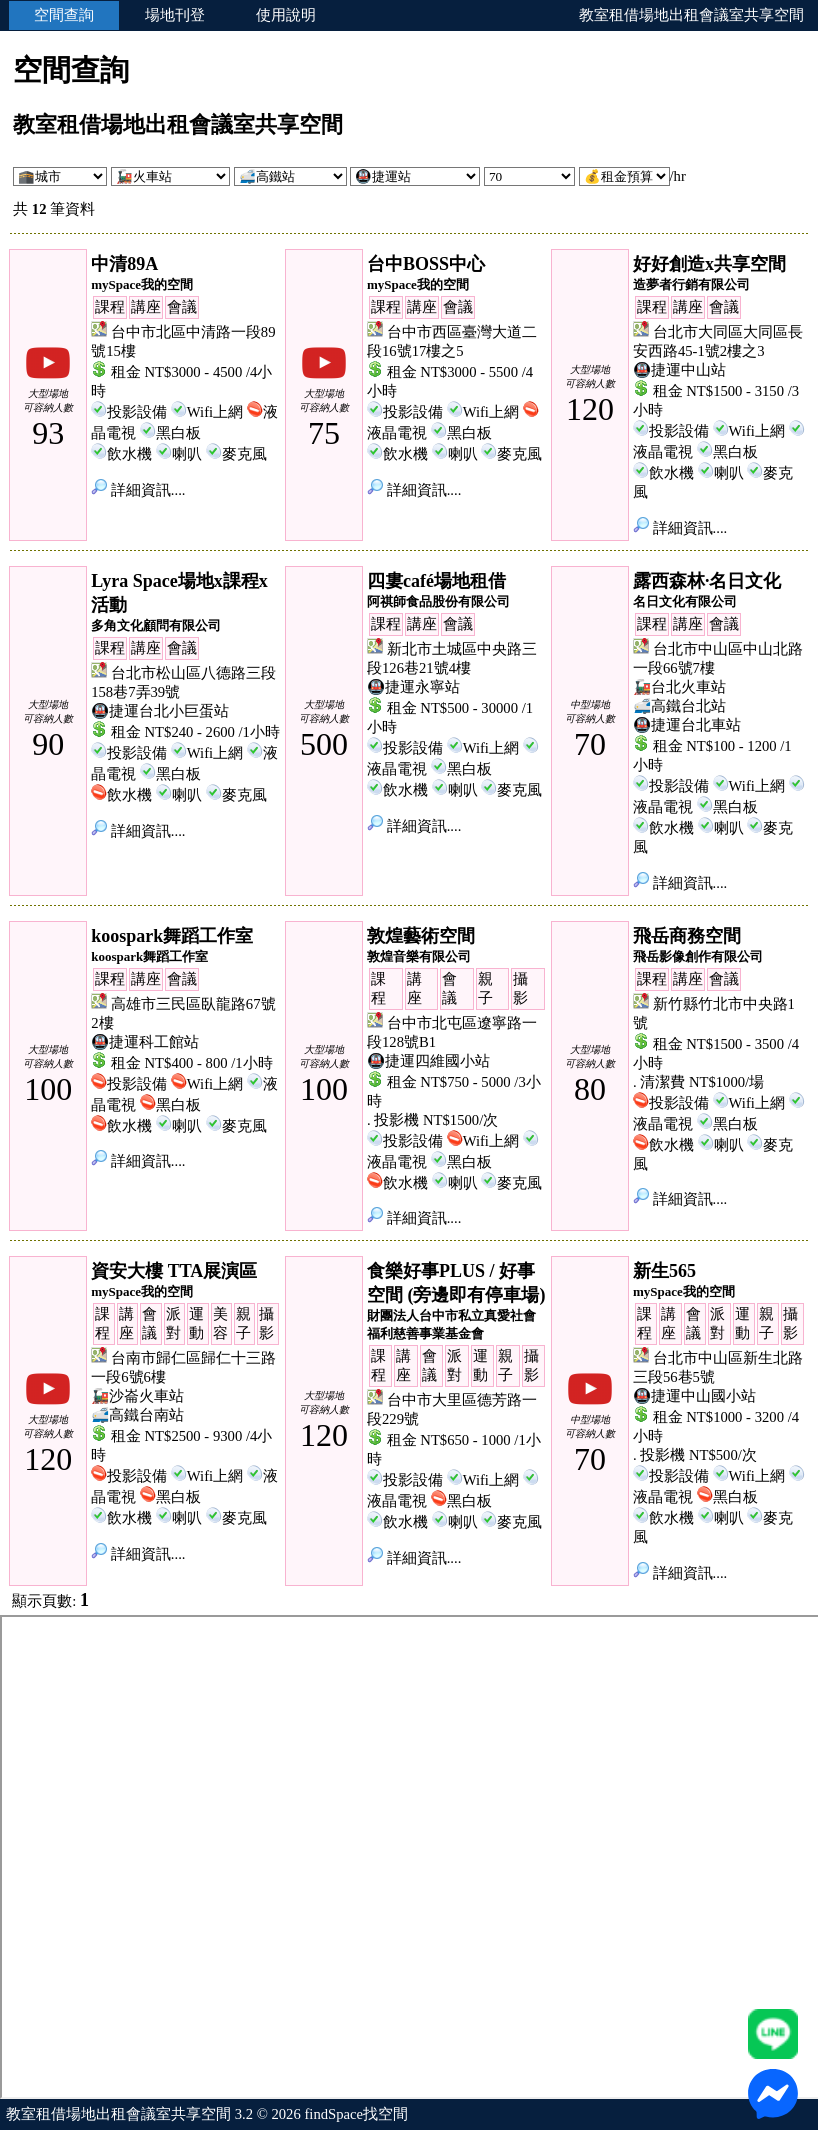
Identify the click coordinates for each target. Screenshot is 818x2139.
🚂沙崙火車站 (137, 1396)
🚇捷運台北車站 (687, 725)
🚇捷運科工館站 (145, 1042)
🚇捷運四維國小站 (428, 1061)
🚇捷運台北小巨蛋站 (160, 711)
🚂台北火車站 (679, 687)
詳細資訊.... (138, 490)
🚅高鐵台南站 (137, 1415)
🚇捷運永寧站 (413, 687)
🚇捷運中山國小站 (694, 1396)
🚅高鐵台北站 (679, 706)
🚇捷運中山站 (679, 370)
